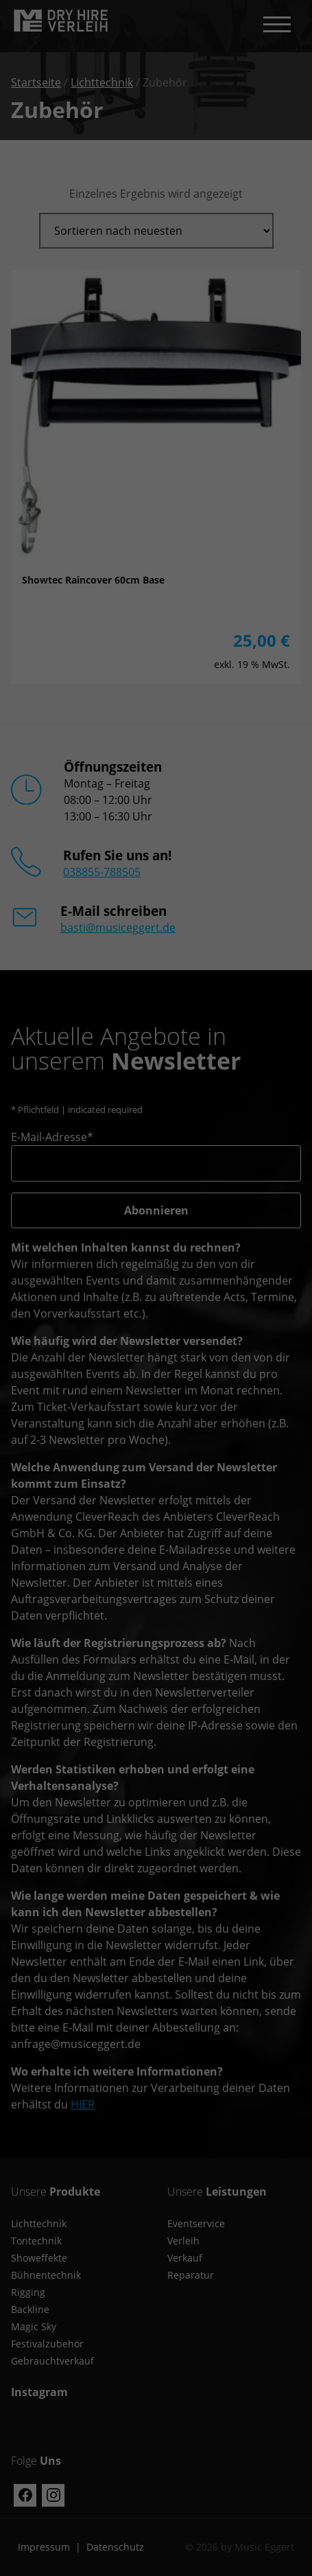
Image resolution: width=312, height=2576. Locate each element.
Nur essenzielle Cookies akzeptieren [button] (156, 2482)
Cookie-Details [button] (156, 2552)
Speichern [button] (156, 2441)
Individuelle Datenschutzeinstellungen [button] (156, 2522)
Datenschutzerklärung (61, 2325)
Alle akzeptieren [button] (156, 2401)
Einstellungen (69, 2338)
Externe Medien (247, 2357)
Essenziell (42, 2357)
